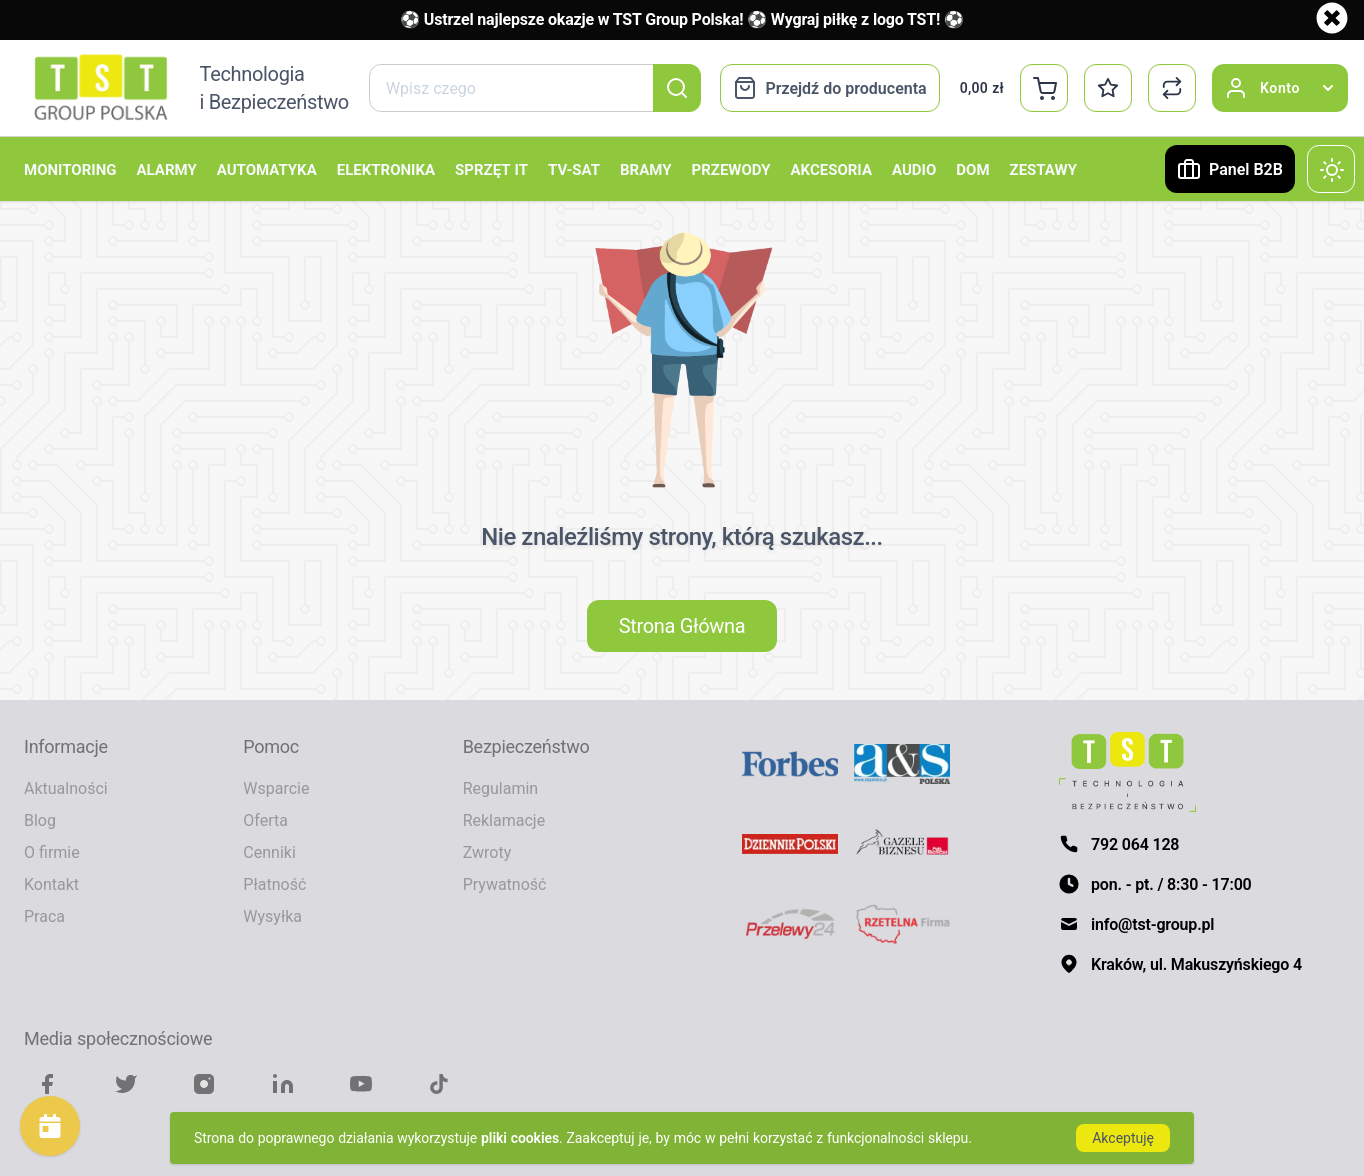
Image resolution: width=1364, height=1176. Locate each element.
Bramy (645, 169)
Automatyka (267, 169)
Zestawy (1043, 169)
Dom (972, 169)
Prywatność (505, 884)
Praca (44, 916)
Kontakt (51, 884)
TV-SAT (574, 169)
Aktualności (66, 788)
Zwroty (487, 852)
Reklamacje (504, 820)
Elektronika (386, 169)
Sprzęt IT (491, 169)
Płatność (274, 884)
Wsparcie (276, 788)
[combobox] (534, 88)
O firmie (52, 852)
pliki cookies (520, 1137)
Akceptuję (1123, 1137)
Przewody (731, 169)
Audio (914, 169)
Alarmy (166, 169)
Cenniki (269, 852)
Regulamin (501, 788)
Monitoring (70, 169)
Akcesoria (831, 169)
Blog (40, 820)
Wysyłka (272, 916)
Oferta (265, 820)
